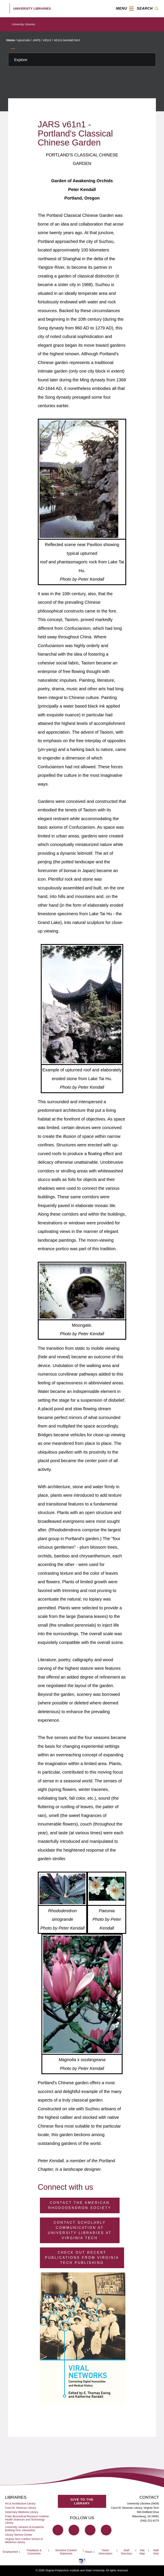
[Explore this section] (82, 60)
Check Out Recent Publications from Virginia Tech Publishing (82, 2258)
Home (10, 40)
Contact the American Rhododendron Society (79, 2205)
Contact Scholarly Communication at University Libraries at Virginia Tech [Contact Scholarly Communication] (80, 2230)
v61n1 (47, 40)
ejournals (24, 40)
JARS (36, 40)
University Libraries (23, 24)
